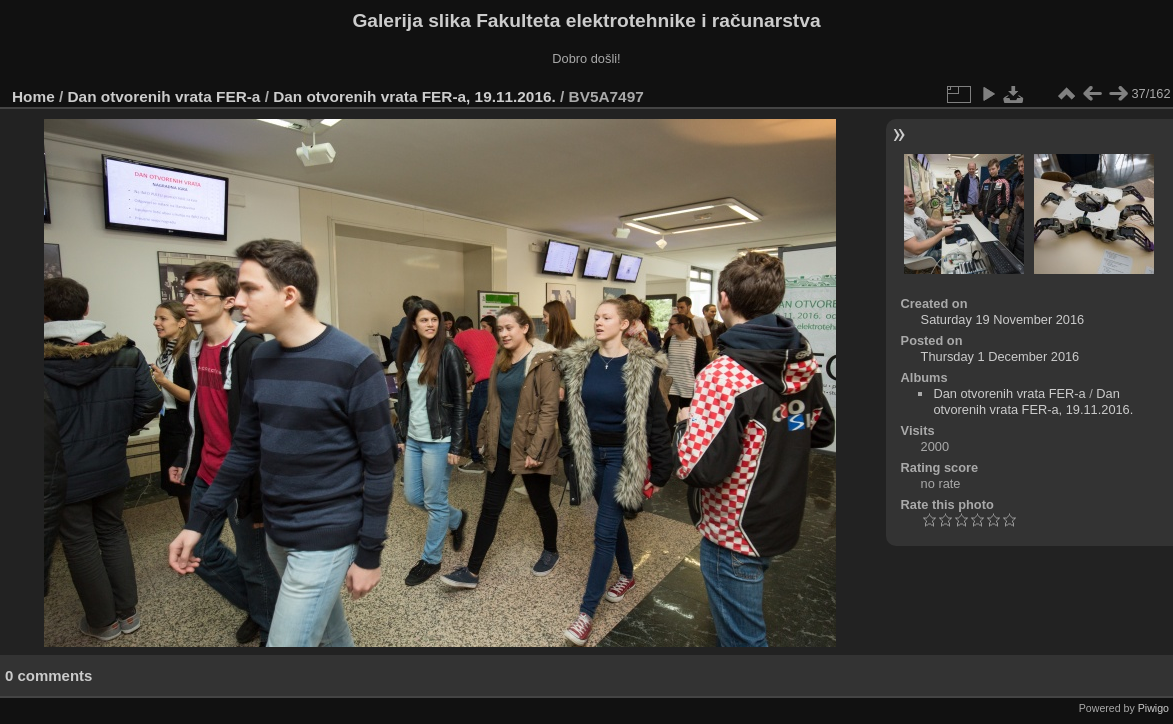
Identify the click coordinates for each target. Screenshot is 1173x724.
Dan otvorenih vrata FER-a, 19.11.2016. (414, 96)
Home (33, 96)
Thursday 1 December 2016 (1000, 356)
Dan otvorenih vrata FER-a (164, 96)
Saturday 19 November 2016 (1003, 319)
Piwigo (1153, 708)
